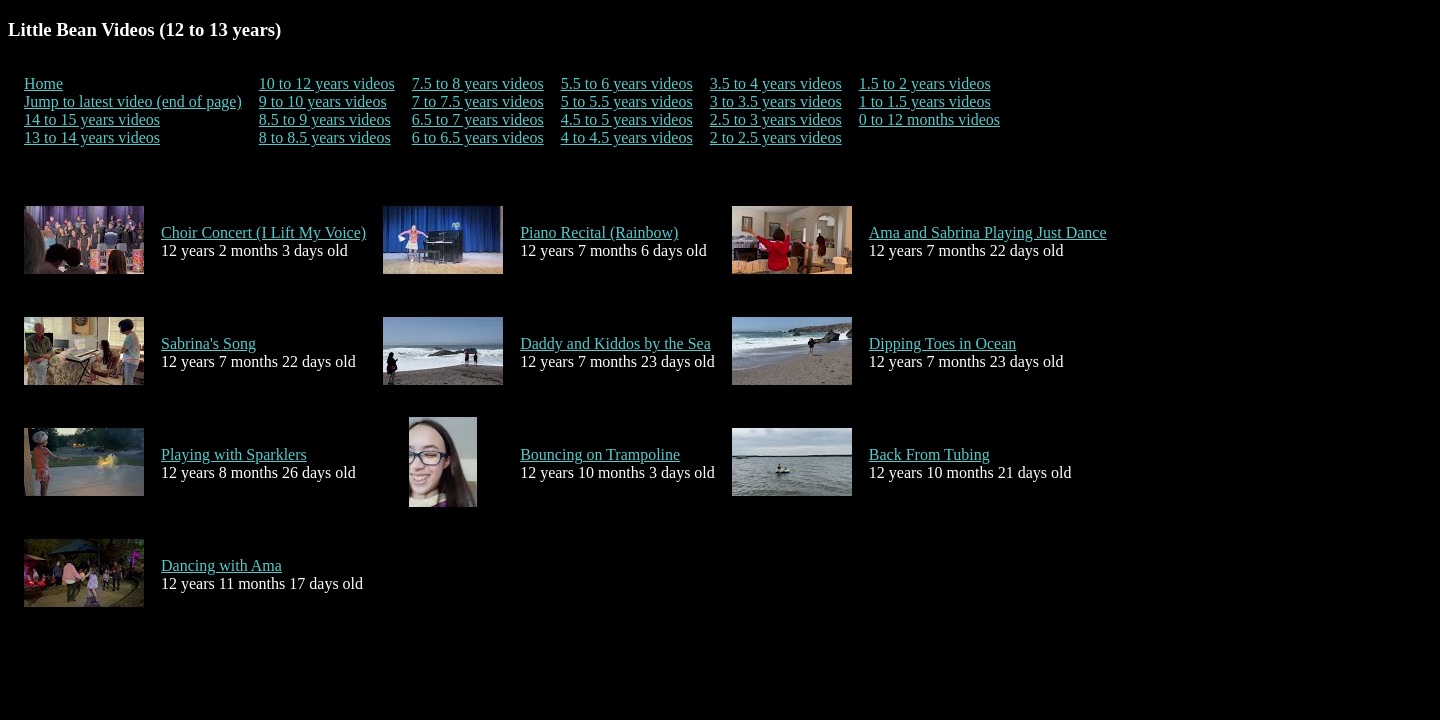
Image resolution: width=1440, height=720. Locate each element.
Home (43, 83)
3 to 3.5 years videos (776, 101)
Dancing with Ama (221, 565)
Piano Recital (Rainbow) (599, 232)
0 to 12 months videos (929, 119)
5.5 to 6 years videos (627, 83)
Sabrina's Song (208, 343)
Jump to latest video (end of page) (133, 101)
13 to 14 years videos (92, 137)
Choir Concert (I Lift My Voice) (263, 232)
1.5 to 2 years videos (925, 83)
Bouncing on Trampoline (600, 454)
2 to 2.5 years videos (776, 137)
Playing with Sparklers (234, 454)
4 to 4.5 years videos (627, 137)
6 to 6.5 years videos (478, 137)
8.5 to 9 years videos (325, 119)
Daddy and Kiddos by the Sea (615, 343)
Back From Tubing (929, 454)
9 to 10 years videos (323, 101)
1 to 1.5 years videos (925, 101)
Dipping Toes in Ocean (942, 343)
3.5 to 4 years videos (776, 83)
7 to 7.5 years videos (478, 101)
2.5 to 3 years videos (776, 119)
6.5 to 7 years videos (478, 119)
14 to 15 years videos (92, 119)
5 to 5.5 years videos (627, 101)
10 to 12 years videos (327, 83)
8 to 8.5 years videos (325, 137)
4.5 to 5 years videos (627, 119)
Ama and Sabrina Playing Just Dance (988, 232)
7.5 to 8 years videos (478, 83)
